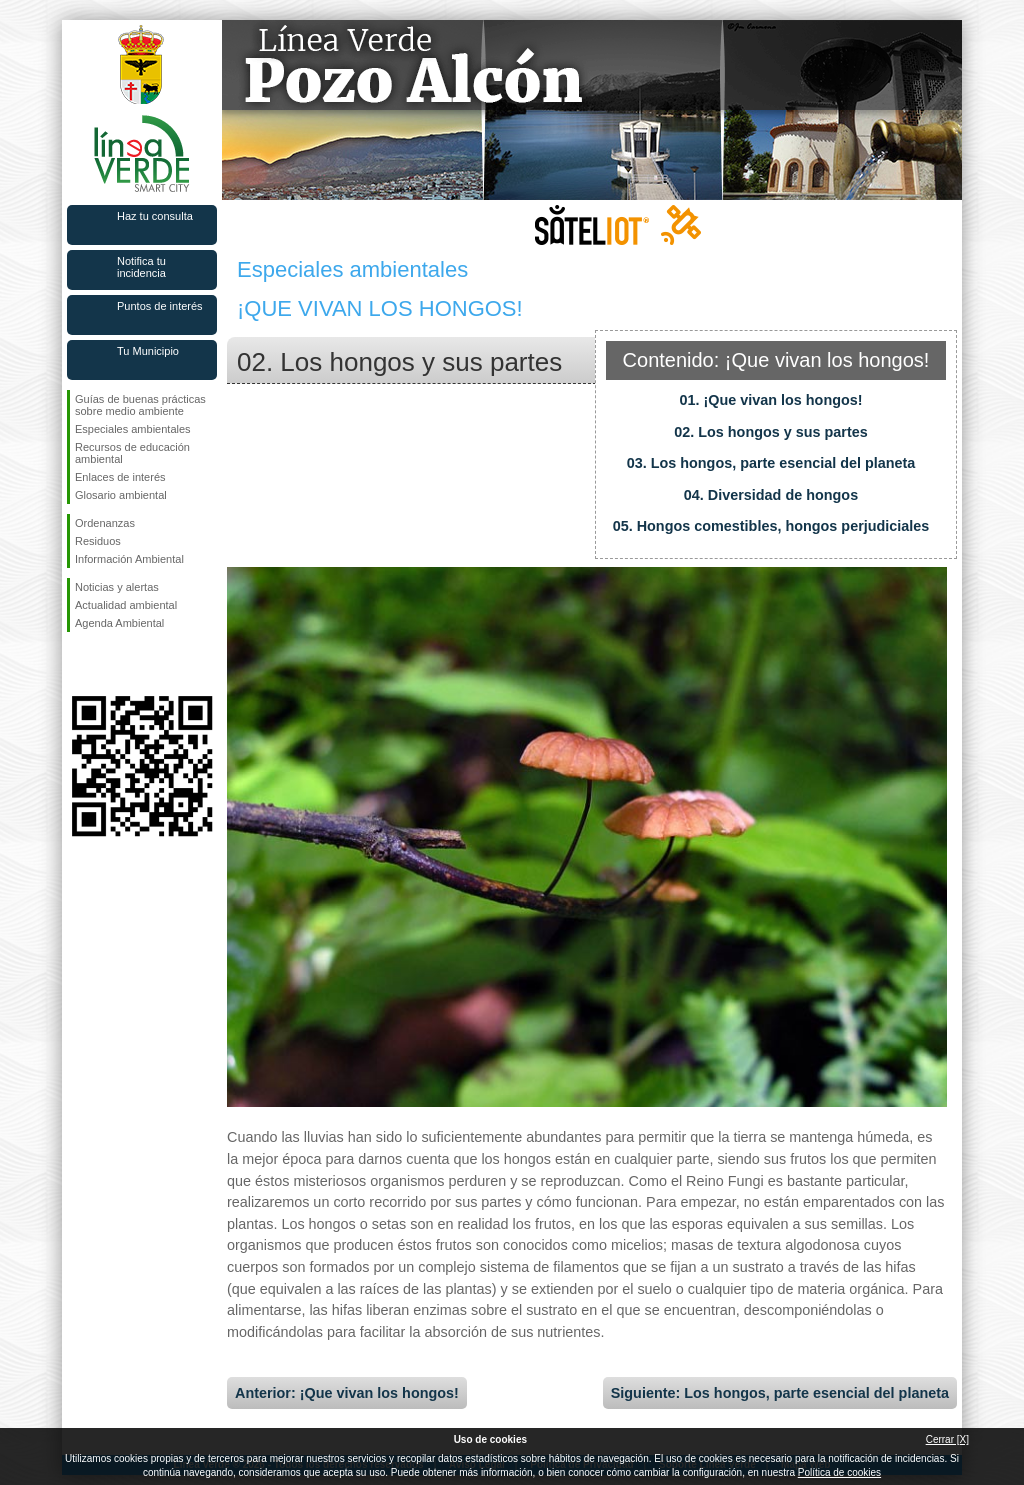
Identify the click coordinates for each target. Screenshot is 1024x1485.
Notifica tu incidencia (141, 267)
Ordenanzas (105, 523)
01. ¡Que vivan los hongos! (770, 400)
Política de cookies (839, 1472)
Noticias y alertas (117, 587)
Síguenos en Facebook (79, 664)
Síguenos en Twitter (112, 664)
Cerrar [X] (947, 1439)
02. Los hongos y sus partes (771, 432)
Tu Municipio (148, 351)
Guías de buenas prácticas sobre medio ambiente (140, 405)
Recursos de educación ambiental (132, 453)
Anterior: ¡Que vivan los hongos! (347, 1393)
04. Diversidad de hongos (771, 495)
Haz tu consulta (155, 216)
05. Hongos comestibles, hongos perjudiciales (771, 526)
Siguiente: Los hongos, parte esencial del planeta (780, 1393)
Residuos (98, 541)
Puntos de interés (160, 306)
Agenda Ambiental (119, 623)
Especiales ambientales (133, 429)
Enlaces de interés (120, 477)
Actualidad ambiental (126, 605)
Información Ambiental (129, 559)
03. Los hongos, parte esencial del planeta (771, 463)
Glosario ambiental (121, 495)
